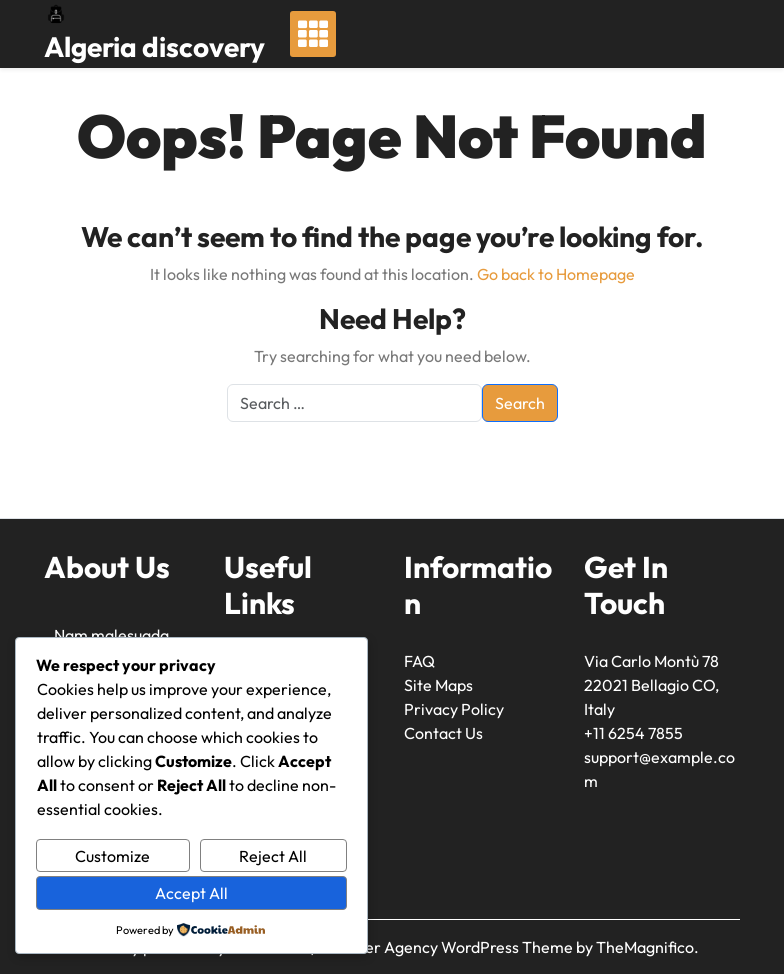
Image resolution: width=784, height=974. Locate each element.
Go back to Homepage (556, 274)
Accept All (191, 893)
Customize (112, 856)
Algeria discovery (154, 46)
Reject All (273, 856)
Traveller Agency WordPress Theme (446, 947)
